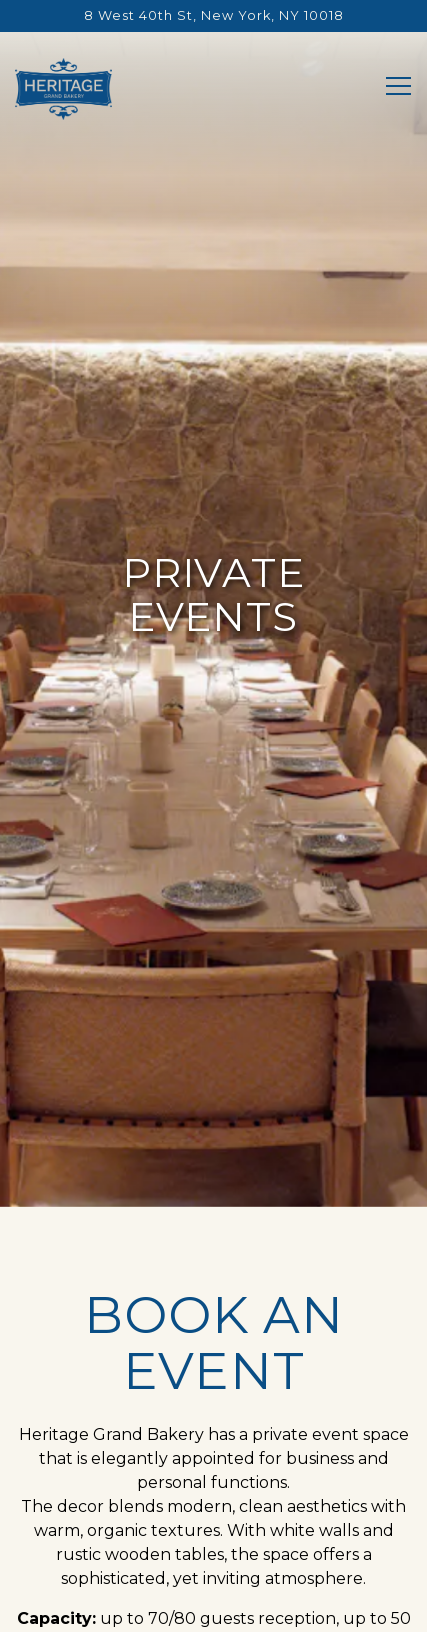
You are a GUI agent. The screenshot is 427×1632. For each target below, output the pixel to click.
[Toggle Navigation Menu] (398, 86)
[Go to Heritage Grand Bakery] (213, 15)
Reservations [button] (213, 1559)
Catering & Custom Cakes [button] (213, 1607)
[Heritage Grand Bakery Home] (63, 87)
